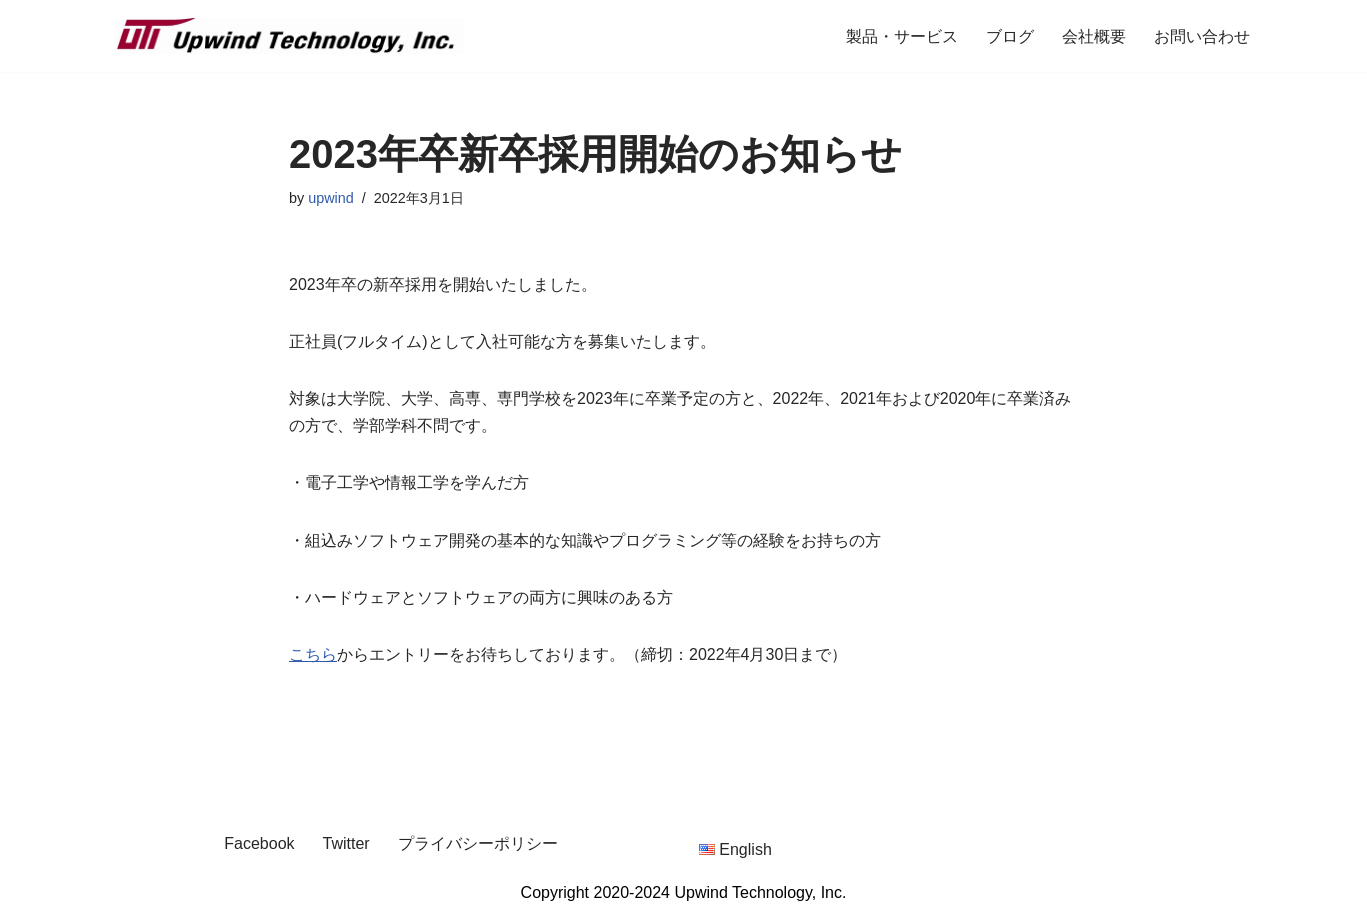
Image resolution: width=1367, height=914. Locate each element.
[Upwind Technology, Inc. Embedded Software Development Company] (289, 36)
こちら (313, 654)
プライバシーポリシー (478, 843)
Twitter (346, 843)
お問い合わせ (1202, 36)
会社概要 (1094, 36)
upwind (331, 198)
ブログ (1010, 36)
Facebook (259, 843)
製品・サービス (902, 36)
